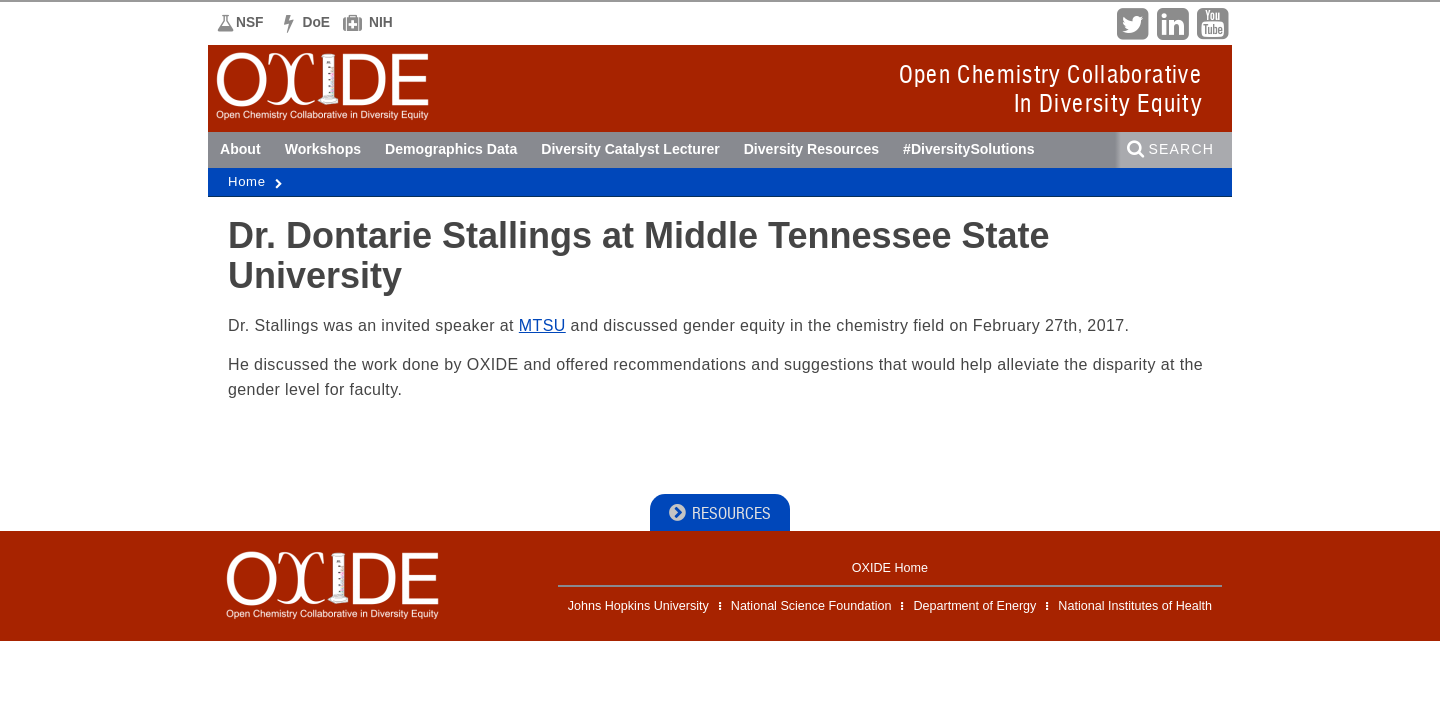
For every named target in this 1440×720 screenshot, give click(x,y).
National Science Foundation (811, 606)
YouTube (1212, 22)
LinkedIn (1172, 22)
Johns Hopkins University (638, 606)
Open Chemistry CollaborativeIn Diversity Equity (1050, 88)
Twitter (1132, 22)
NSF (250, 22)
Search (1181, 149)
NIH (381, 22)
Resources (731, 513)
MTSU (542, 325)
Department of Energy (974, 606)
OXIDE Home (890, 568)
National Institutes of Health (1135, 606)
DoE (317, 22)
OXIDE (264, 116)
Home (247, 181)
